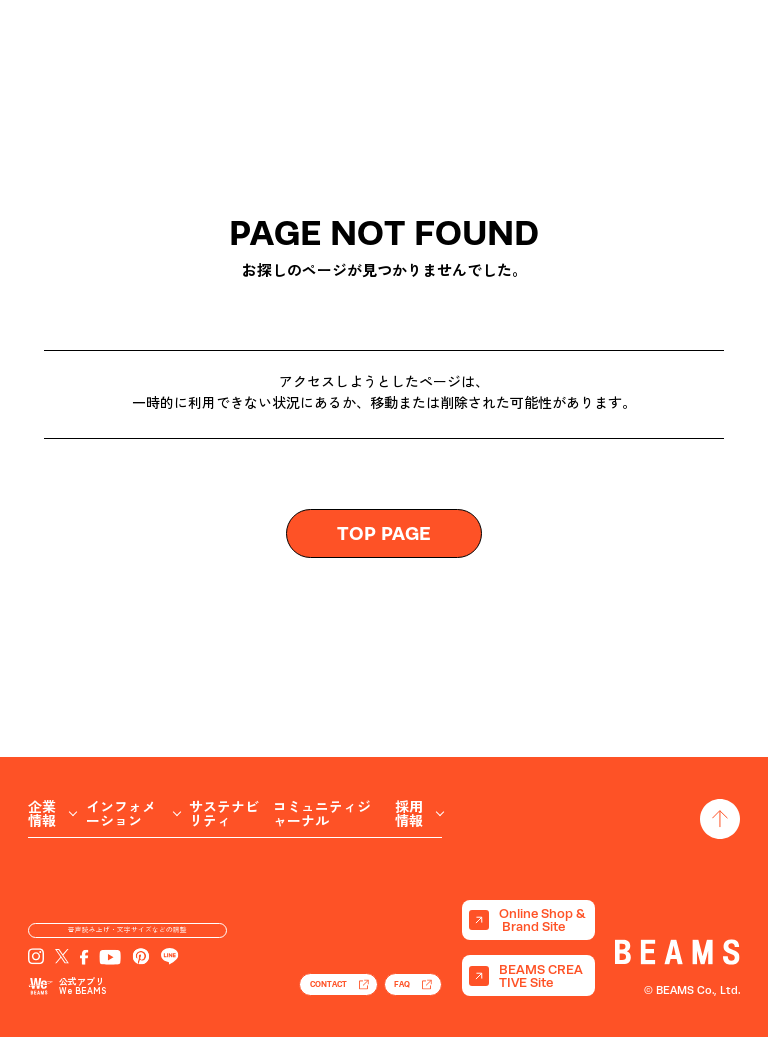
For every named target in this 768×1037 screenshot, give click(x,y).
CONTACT (275, 979)
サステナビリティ (224, 745)
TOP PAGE (384, 533)
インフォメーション (121, 745)
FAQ (390, 979)
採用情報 (409, 745)
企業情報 (42, 745)
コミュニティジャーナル (322, 745)
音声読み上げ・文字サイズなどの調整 (128, 916)
